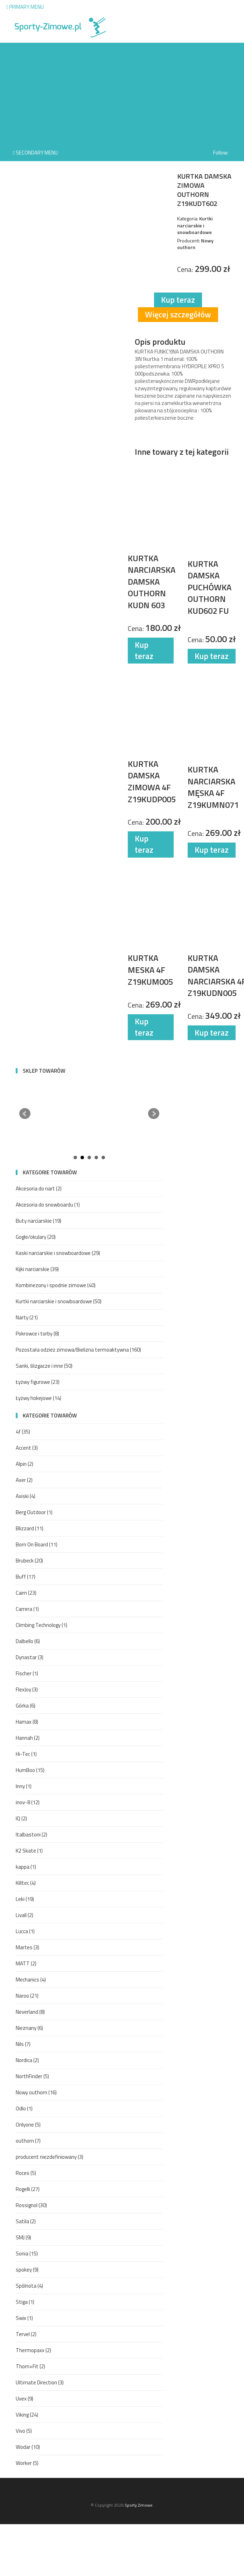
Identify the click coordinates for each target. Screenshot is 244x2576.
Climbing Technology (41, 1625)
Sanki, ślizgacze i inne (44, 1366)
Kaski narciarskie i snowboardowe (58, 1253)
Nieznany (29, 2028)
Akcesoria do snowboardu (48, 1205)
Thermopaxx (33, 2350)
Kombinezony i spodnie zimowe (56, 1285)
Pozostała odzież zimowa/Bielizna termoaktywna (78, 1350)
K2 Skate (29, 1851)
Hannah (28, 1738)
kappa (26, 1867)
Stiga (25, 2302)
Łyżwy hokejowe (38, 1398)
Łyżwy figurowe (38, 1382)
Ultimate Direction (40, 2382)
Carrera (27, 1609)
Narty (27, 1317)
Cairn (26, 1593)
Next (153, 1113)
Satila (26, 2221)
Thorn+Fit (30, 2366)
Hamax (27, 1722)
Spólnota (29, 2286)
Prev (24, 1113)
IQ (21, 1818)
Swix (24, 2318)
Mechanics (31, 1980)
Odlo (24, 2108)
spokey (27, 2270)
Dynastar (29, 1657)
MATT (26, 1963)
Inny (24, 1786)
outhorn (28, 2141)
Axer (24, 1480)
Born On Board (36, 1544)
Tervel (26, 2334)
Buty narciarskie (38, 1221)
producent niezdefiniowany (49, 2157)
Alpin (24, 1464)
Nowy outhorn (36, 2092)
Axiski (25, 1496)
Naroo (27, 1996)
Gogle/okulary (36, 1237)
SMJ (23, 2237)
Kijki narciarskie (37, 1269)
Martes (27, 1947)
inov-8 (28, 1802)
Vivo (24, 2431)
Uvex (24, 2399)
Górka (25, 1706)
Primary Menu (24, 7)
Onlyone (28, 2125)
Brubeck (29, 1561)
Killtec (26, 1883)
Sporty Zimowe (139, 2505)
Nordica (27, 2060)
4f (23, 1432)
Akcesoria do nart (39, 1188)
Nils (23, 2044)
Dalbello (28, 1641)
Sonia (27, 2253)
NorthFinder (32, 2076)
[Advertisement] (122, 92)
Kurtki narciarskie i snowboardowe (59, 1301)
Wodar (28, 2447)
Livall (24, 1915)
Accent (27, 1448)
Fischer (27, 1673)
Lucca (25, 1931)
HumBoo (30, 1770)
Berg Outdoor (34, 1512)
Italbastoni (31, 1834)
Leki (25, 1899)
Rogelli (28, 2189)
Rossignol (31, 2205)
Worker (27, 2463)
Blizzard (29, 1528)
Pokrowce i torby (37, 1334)
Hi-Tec (26, 1754)
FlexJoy (27, 1689)
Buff (25, 1577)
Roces (26, 2173)
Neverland (30, 2012)
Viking (27, 2415)
